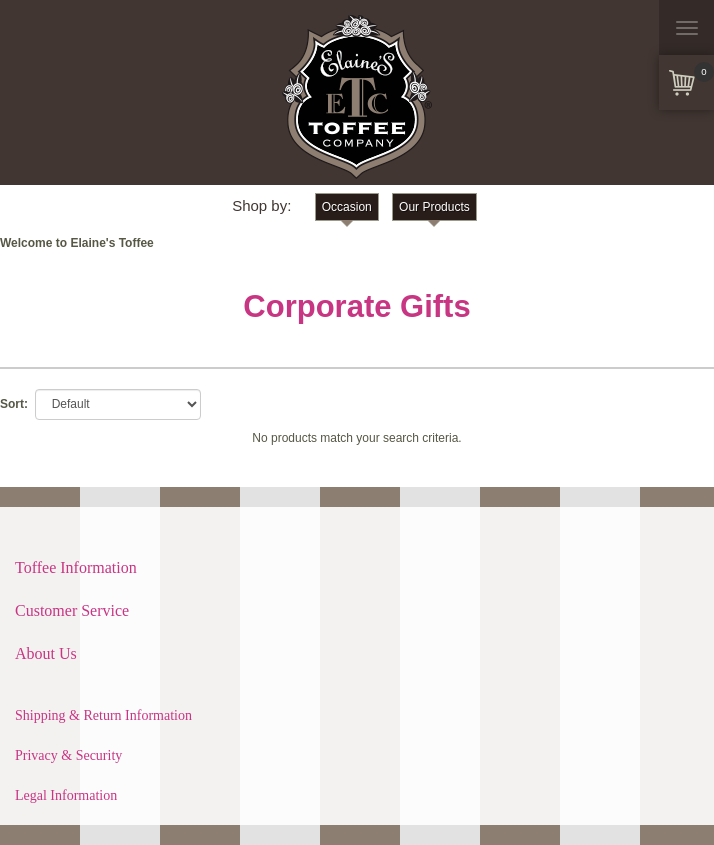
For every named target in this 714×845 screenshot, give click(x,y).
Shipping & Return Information (103, 715)
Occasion (347, 207)
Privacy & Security (68, 755)
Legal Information (66, 795)
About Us (46, 653)
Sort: (14, 404)
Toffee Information (76, 567)
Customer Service (72, 610)
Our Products (434, 207)
